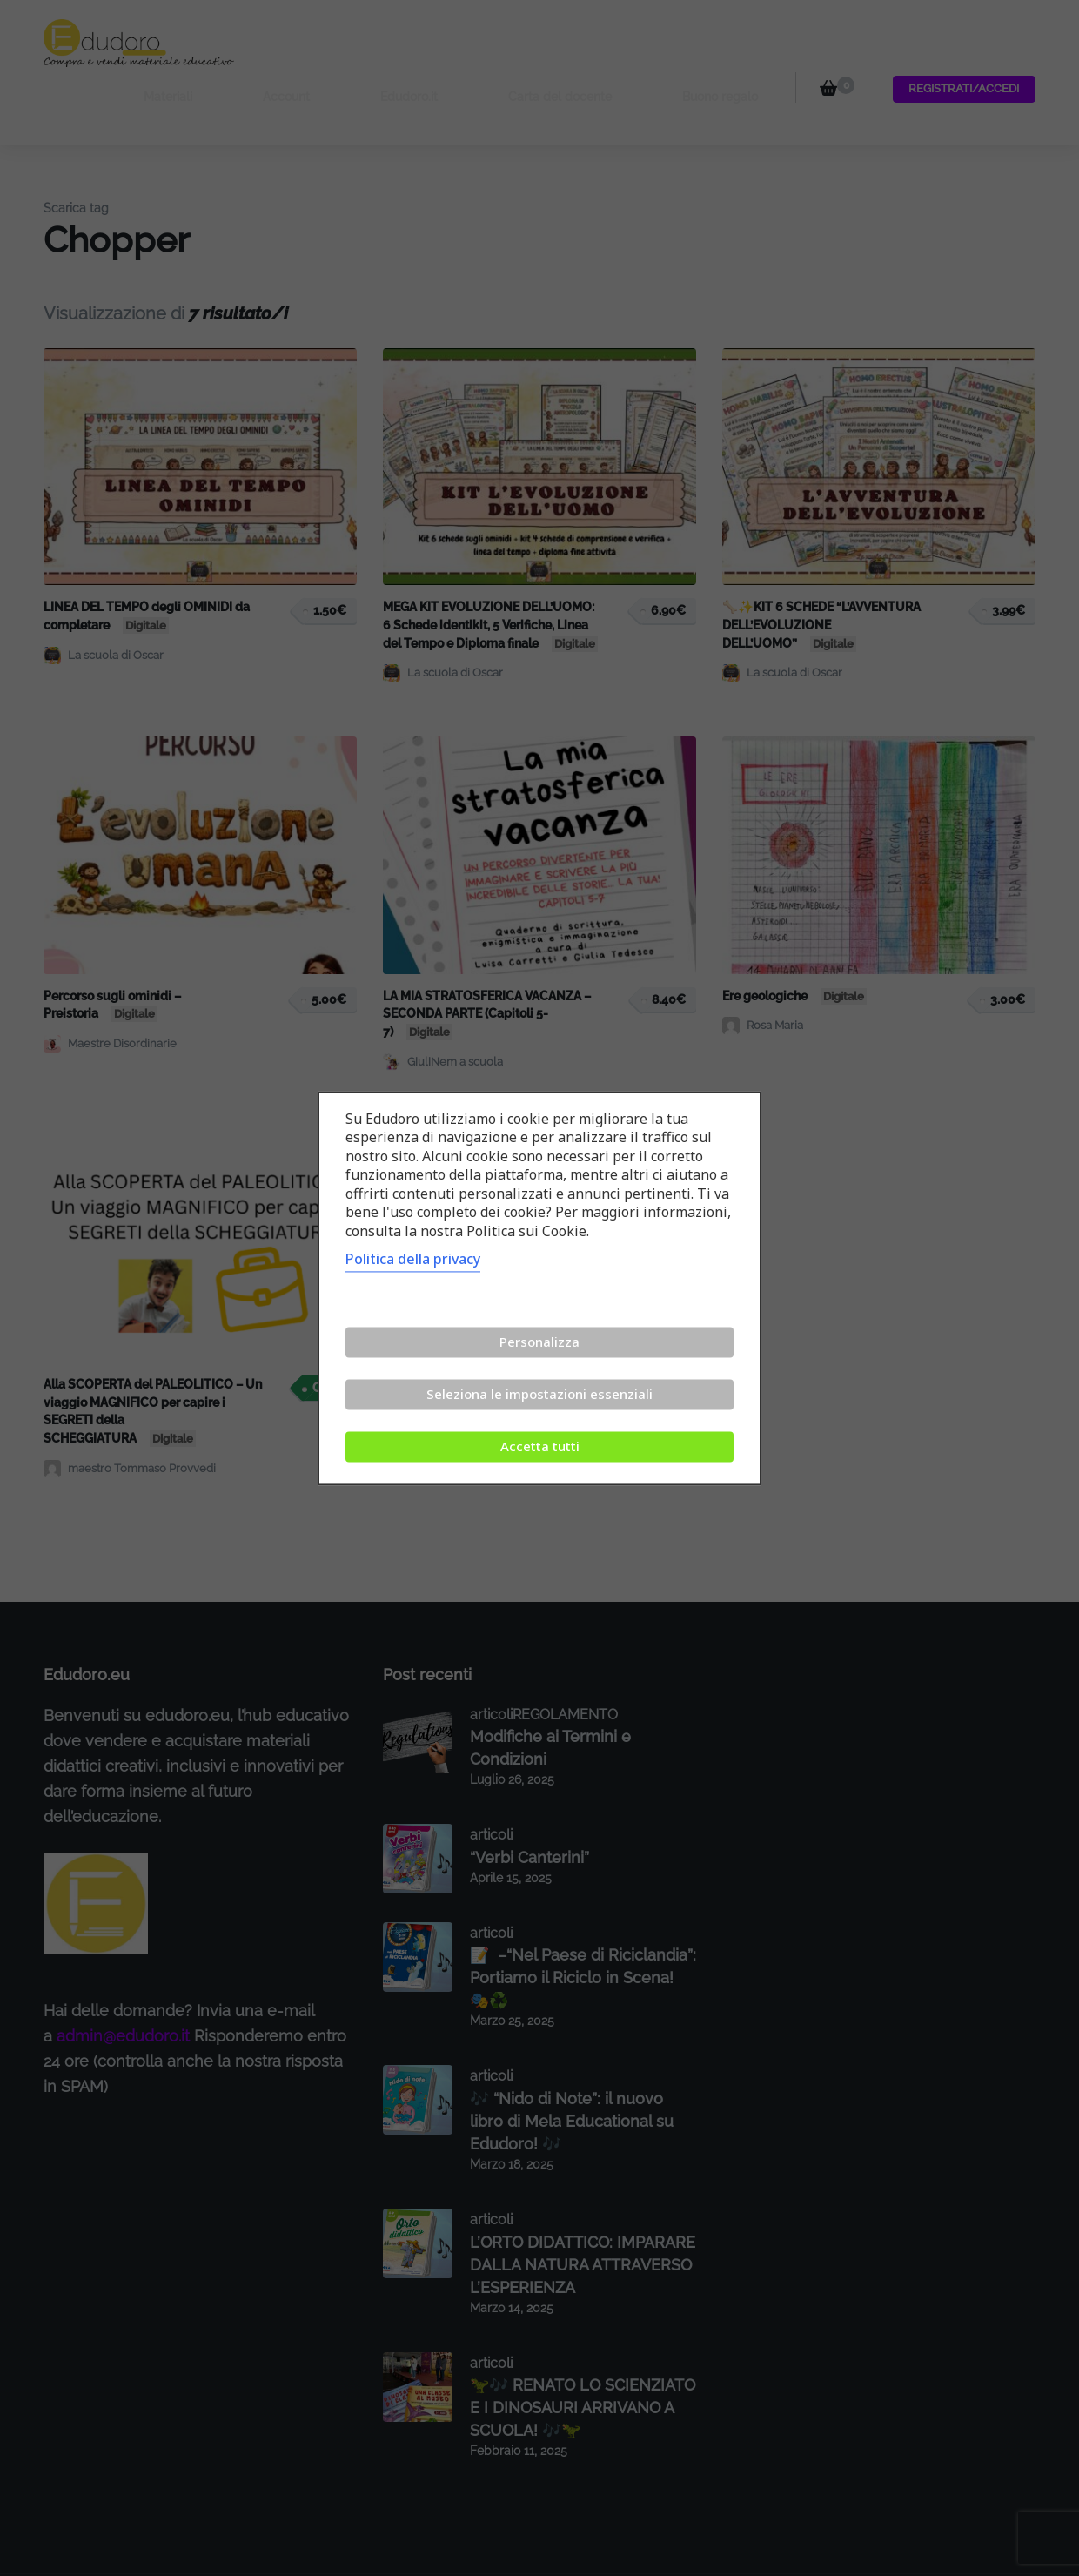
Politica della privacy (412, 1258)
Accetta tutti (540, 1446)
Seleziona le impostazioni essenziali (539, 1393)
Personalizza (539, 1341)
